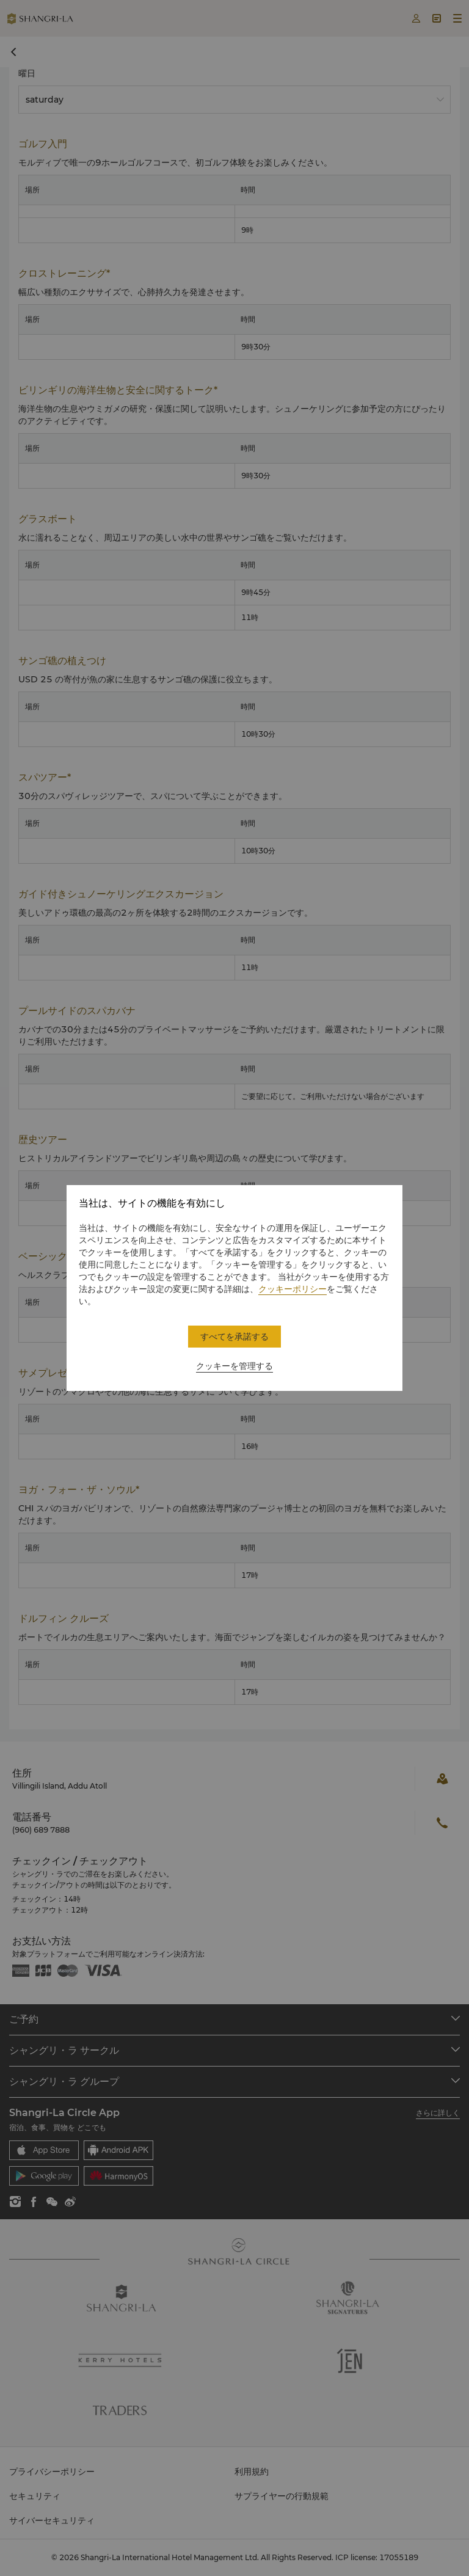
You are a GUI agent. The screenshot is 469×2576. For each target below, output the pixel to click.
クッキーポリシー (292, 1288)
